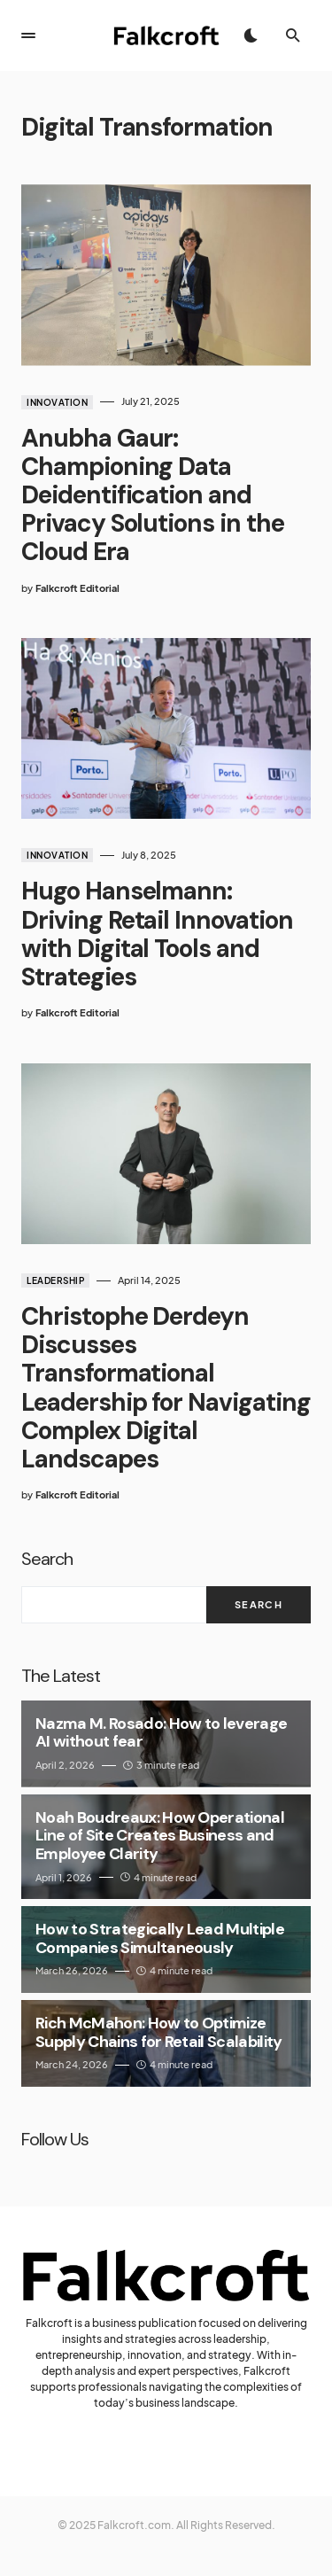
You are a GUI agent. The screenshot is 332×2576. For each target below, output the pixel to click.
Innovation (57, 402)
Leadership (55, 1280)
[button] (28, 35)
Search (47, 1558)
